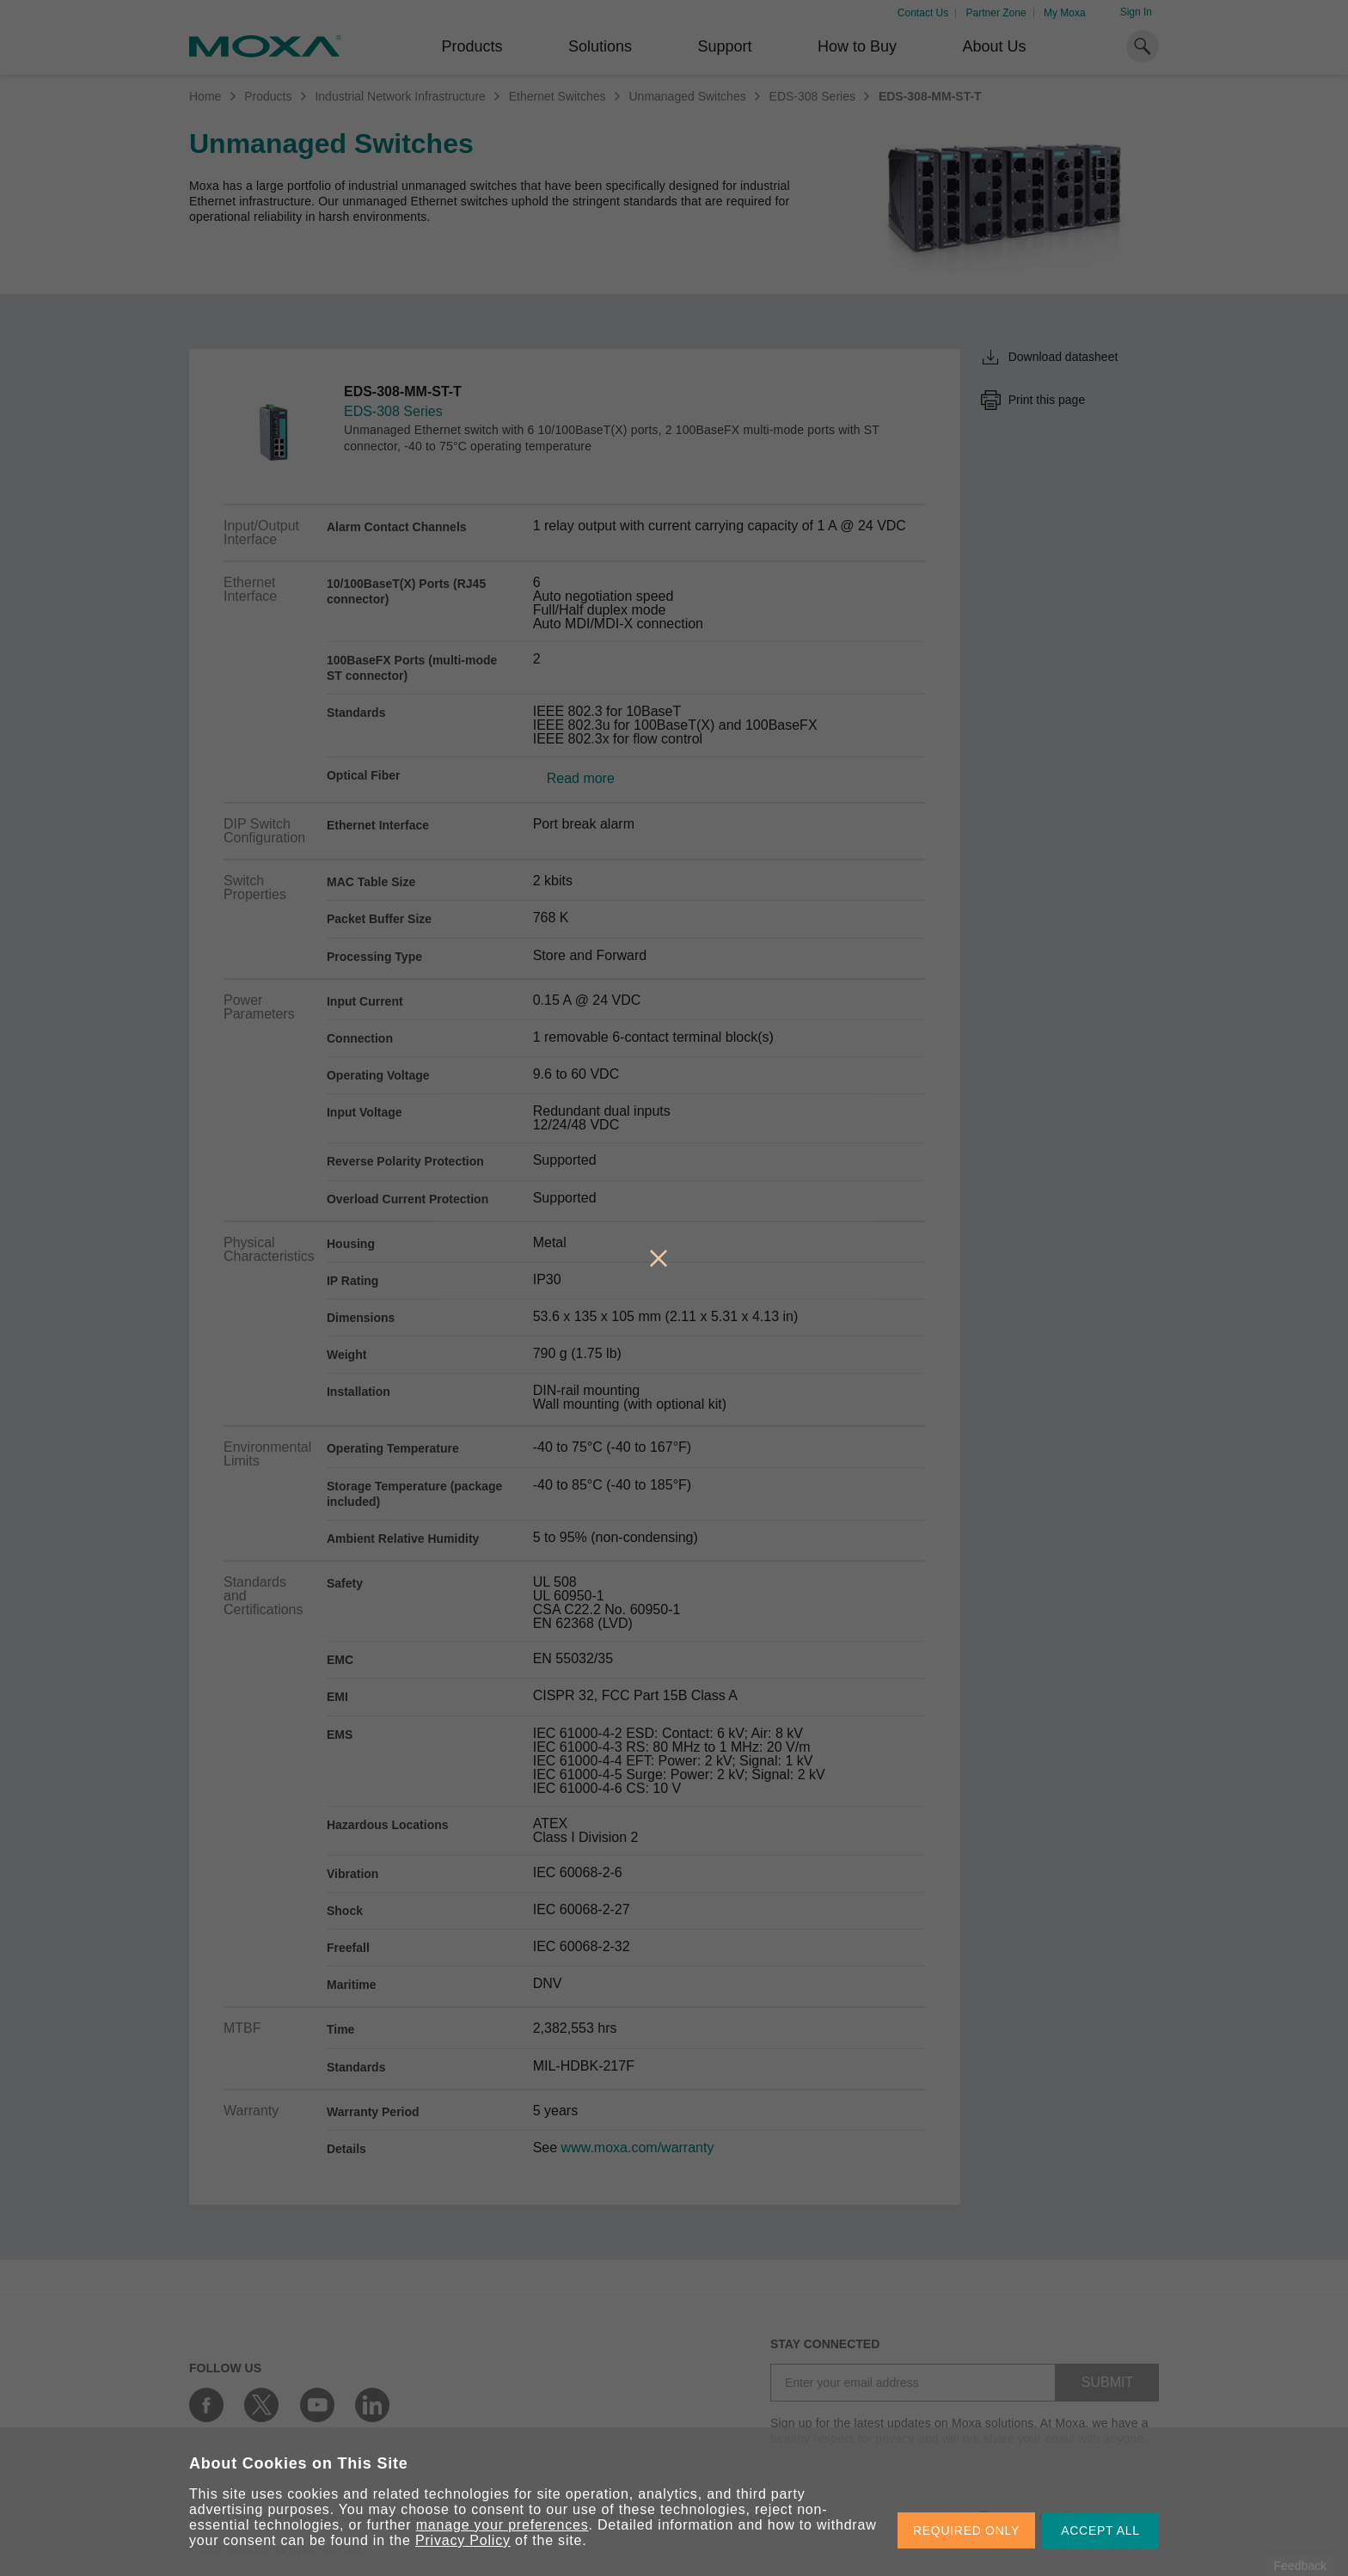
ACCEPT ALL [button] (1100, 2530)
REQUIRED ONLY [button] (966, 2530)
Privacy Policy (463, 2540)
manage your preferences (502, 2525)
